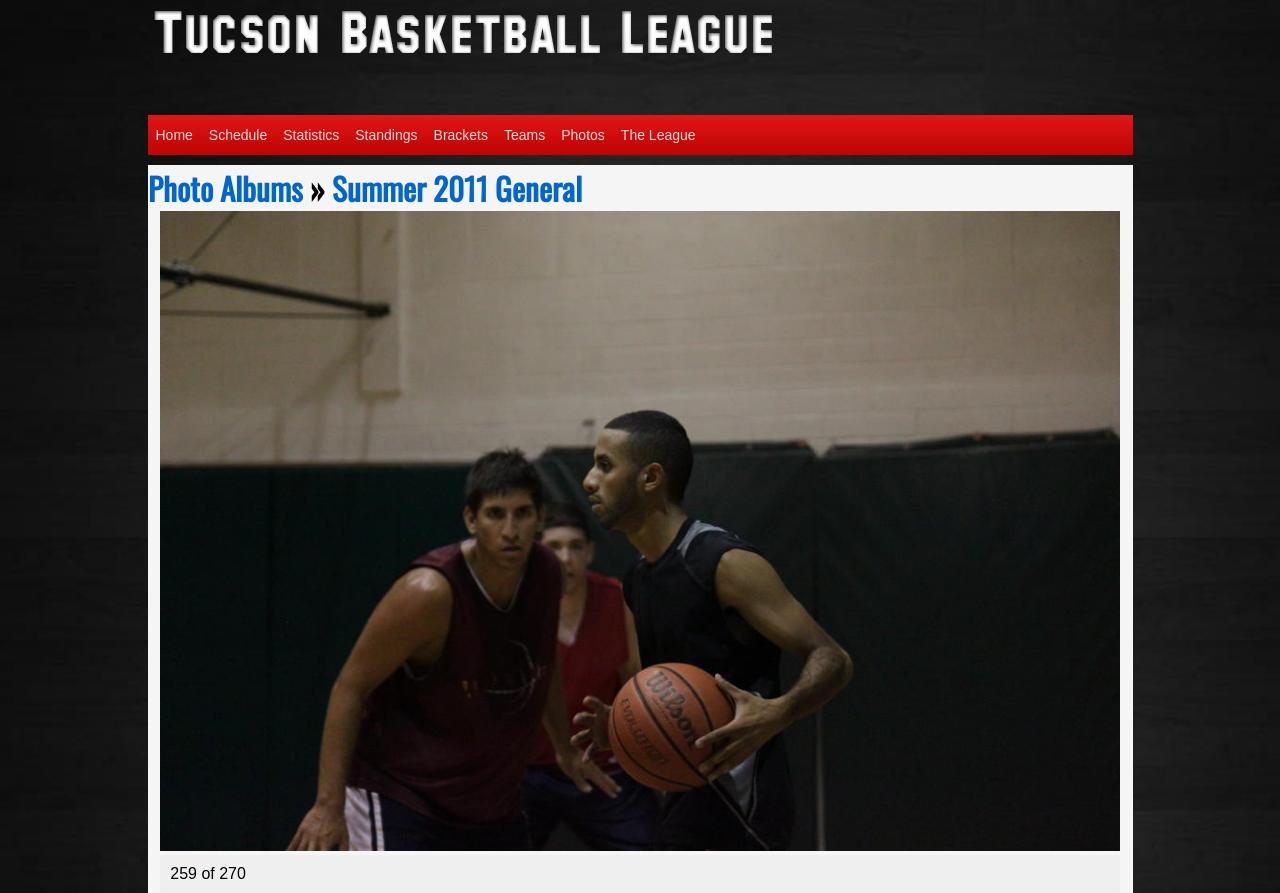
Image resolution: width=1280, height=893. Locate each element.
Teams (524, 135)
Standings (386, 135)
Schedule (238, 135)
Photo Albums (225, 188)
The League (658, 135)
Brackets (461, 135)
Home (174, 135)
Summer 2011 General (457, 188)
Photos (583, 135)
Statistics (311, 135)
